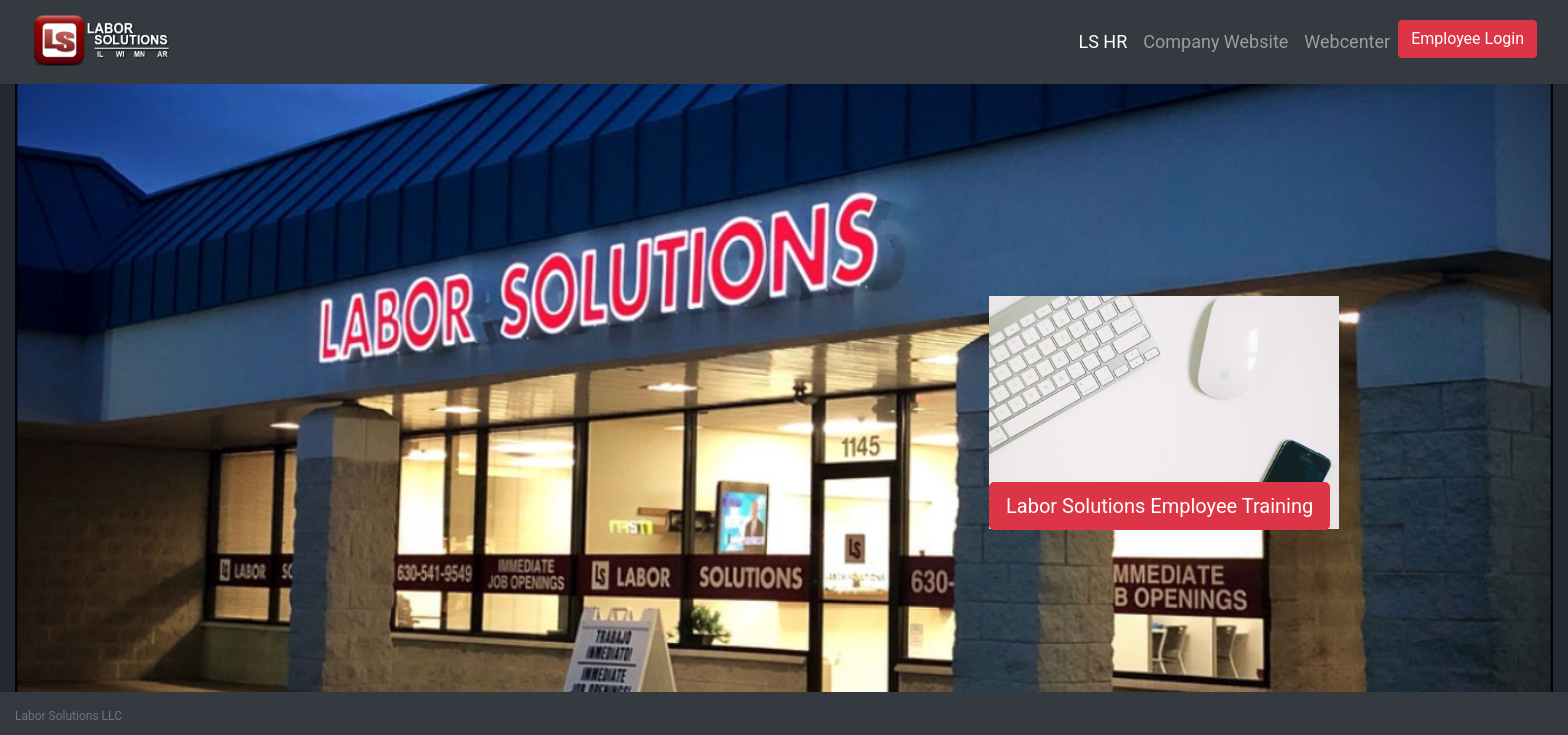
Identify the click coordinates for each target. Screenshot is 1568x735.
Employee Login (1467, 38)
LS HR (1103, 41)
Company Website (1215, 41)
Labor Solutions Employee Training (1159, 506)
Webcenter (1347, 41)
